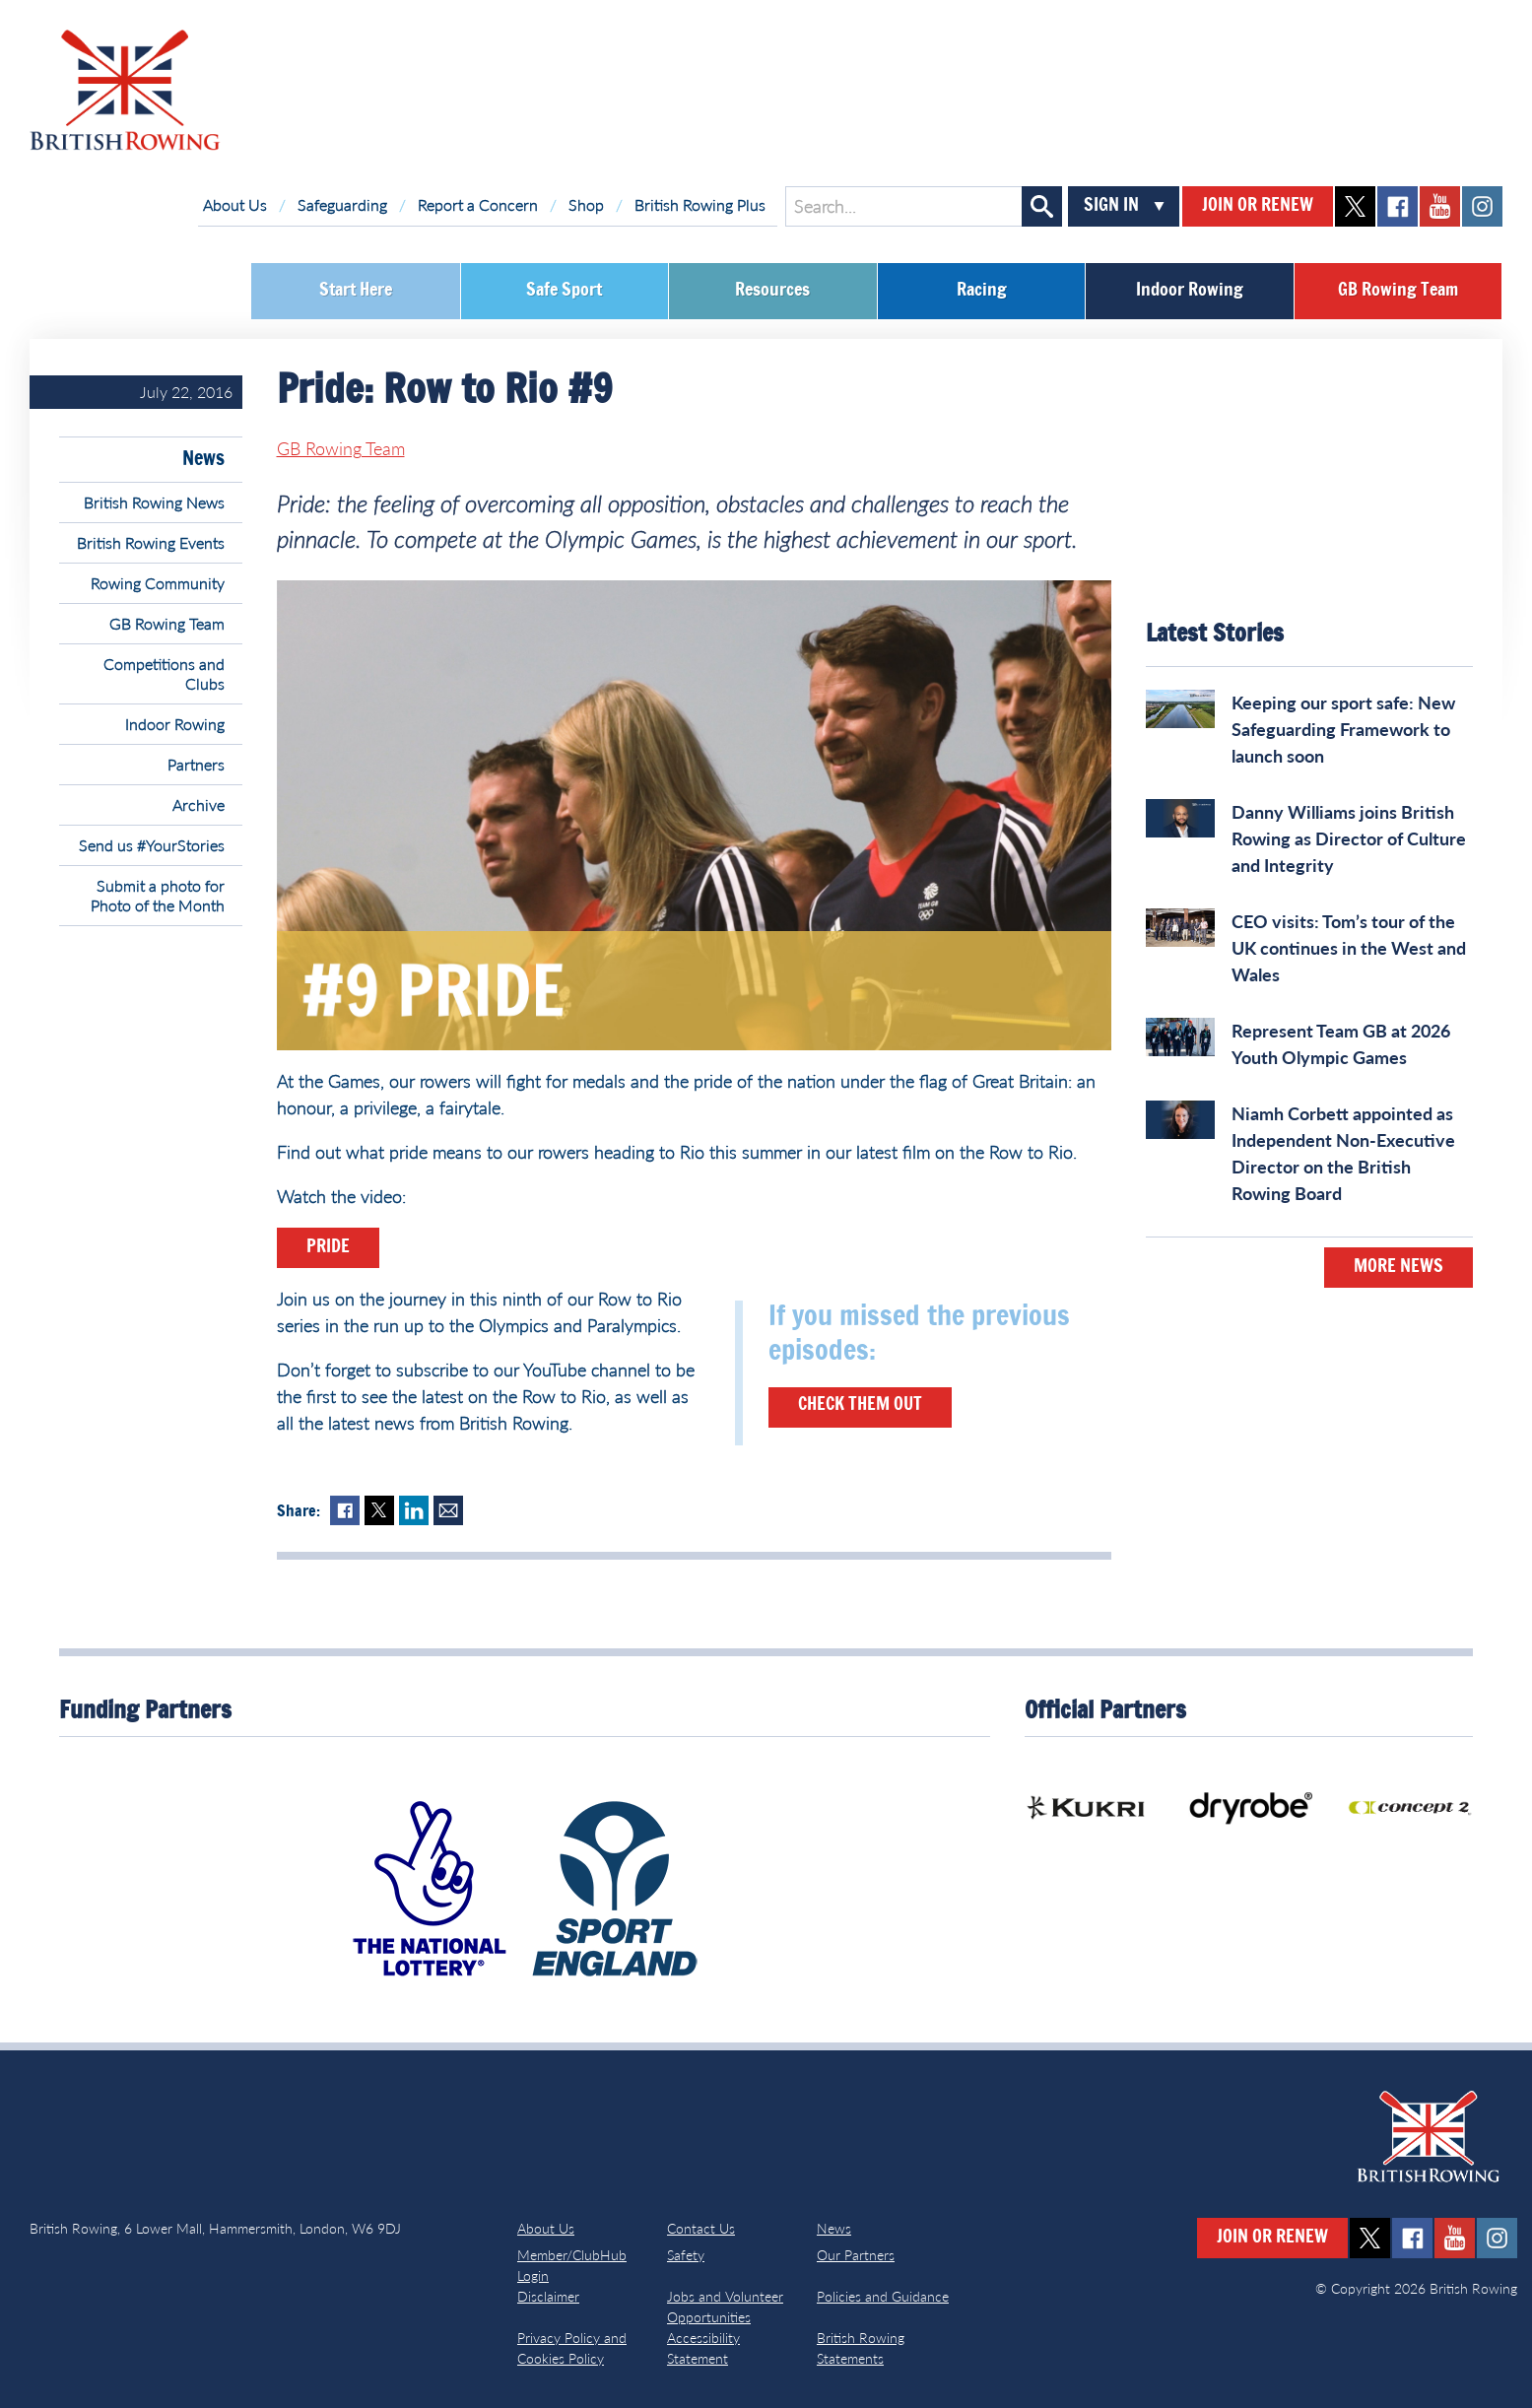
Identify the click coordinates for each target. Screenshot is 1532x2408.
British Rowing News (154, 502)
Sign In (1111, 206)
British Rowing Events (151, 542)
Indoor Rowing (1189, 291)
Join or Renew (1257, 206)
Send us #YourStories (152, 845)
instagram (1482, 206)
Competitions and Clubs (164, 673)
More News (1398, 1267)
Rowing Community (158, 582)
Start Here (355, 291)
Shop (586, 204)
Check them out (860, 1405)
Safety (685, 2254)
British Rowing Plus (700, 204)
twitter (1355, 206)
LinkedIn (414, 1510)
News (203, 459)
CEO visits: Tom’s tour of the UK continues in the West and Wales (1349, 947)
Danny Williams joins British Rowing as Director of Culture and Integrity (1349, 838)
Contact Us (701, 2228)
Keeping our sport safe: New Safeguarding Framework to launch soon (1343, 729)
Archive (198, 804)
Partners (196, 764)
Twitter (379, 1510)
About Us (235, 204)
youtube (1440, 206)
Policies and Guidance (883, 2296)
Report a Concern (478, 204)
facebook (1397, 206)
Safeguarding (342, 204)
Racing (982, 291)
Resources (772, 291)
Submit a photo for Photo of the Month (158, 895)
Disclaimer (548, 2296)
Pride (328, 1247)
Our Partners (856, 2254)
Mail (448, 1510)
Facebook (345, 1510)
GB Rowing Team (1398, 291)
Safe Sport (564, 291)
